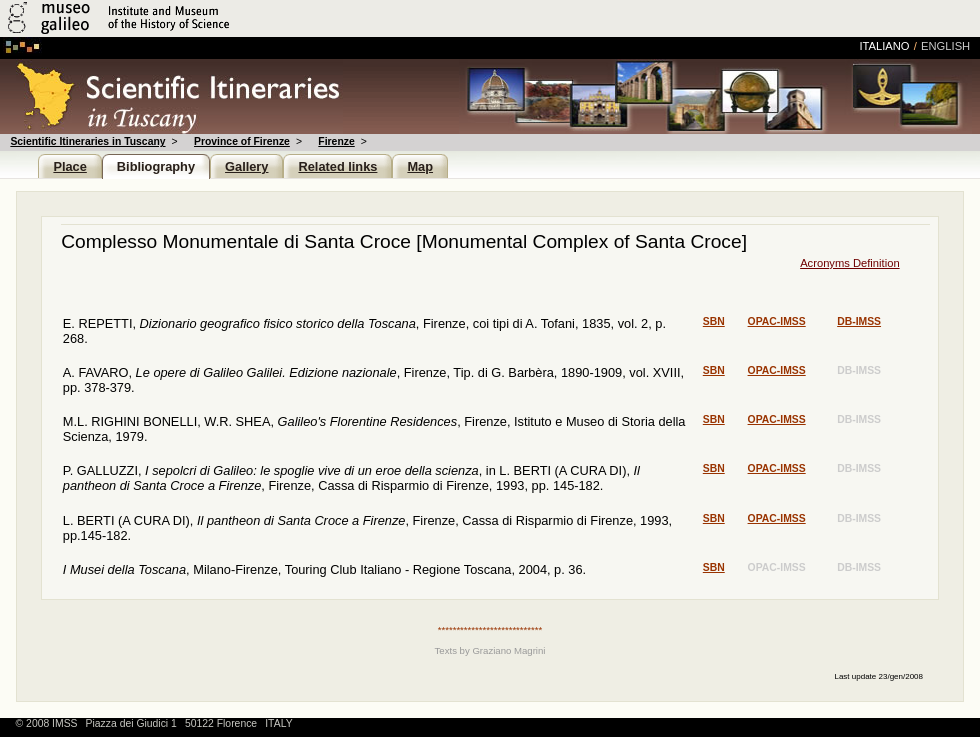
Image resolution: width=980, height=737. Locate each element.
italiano (884, 46)
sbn (714, 321)
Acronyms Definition (849, 263)
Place (69, 166)
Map (420, 166)
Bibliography (156, 166)
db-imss (859, 321)
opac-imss (777, 321)
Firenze (336, 141)
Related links (337, 166)
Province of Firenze (242, 141)
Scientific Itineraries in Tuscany (87, 141)
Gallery (246, 166)
